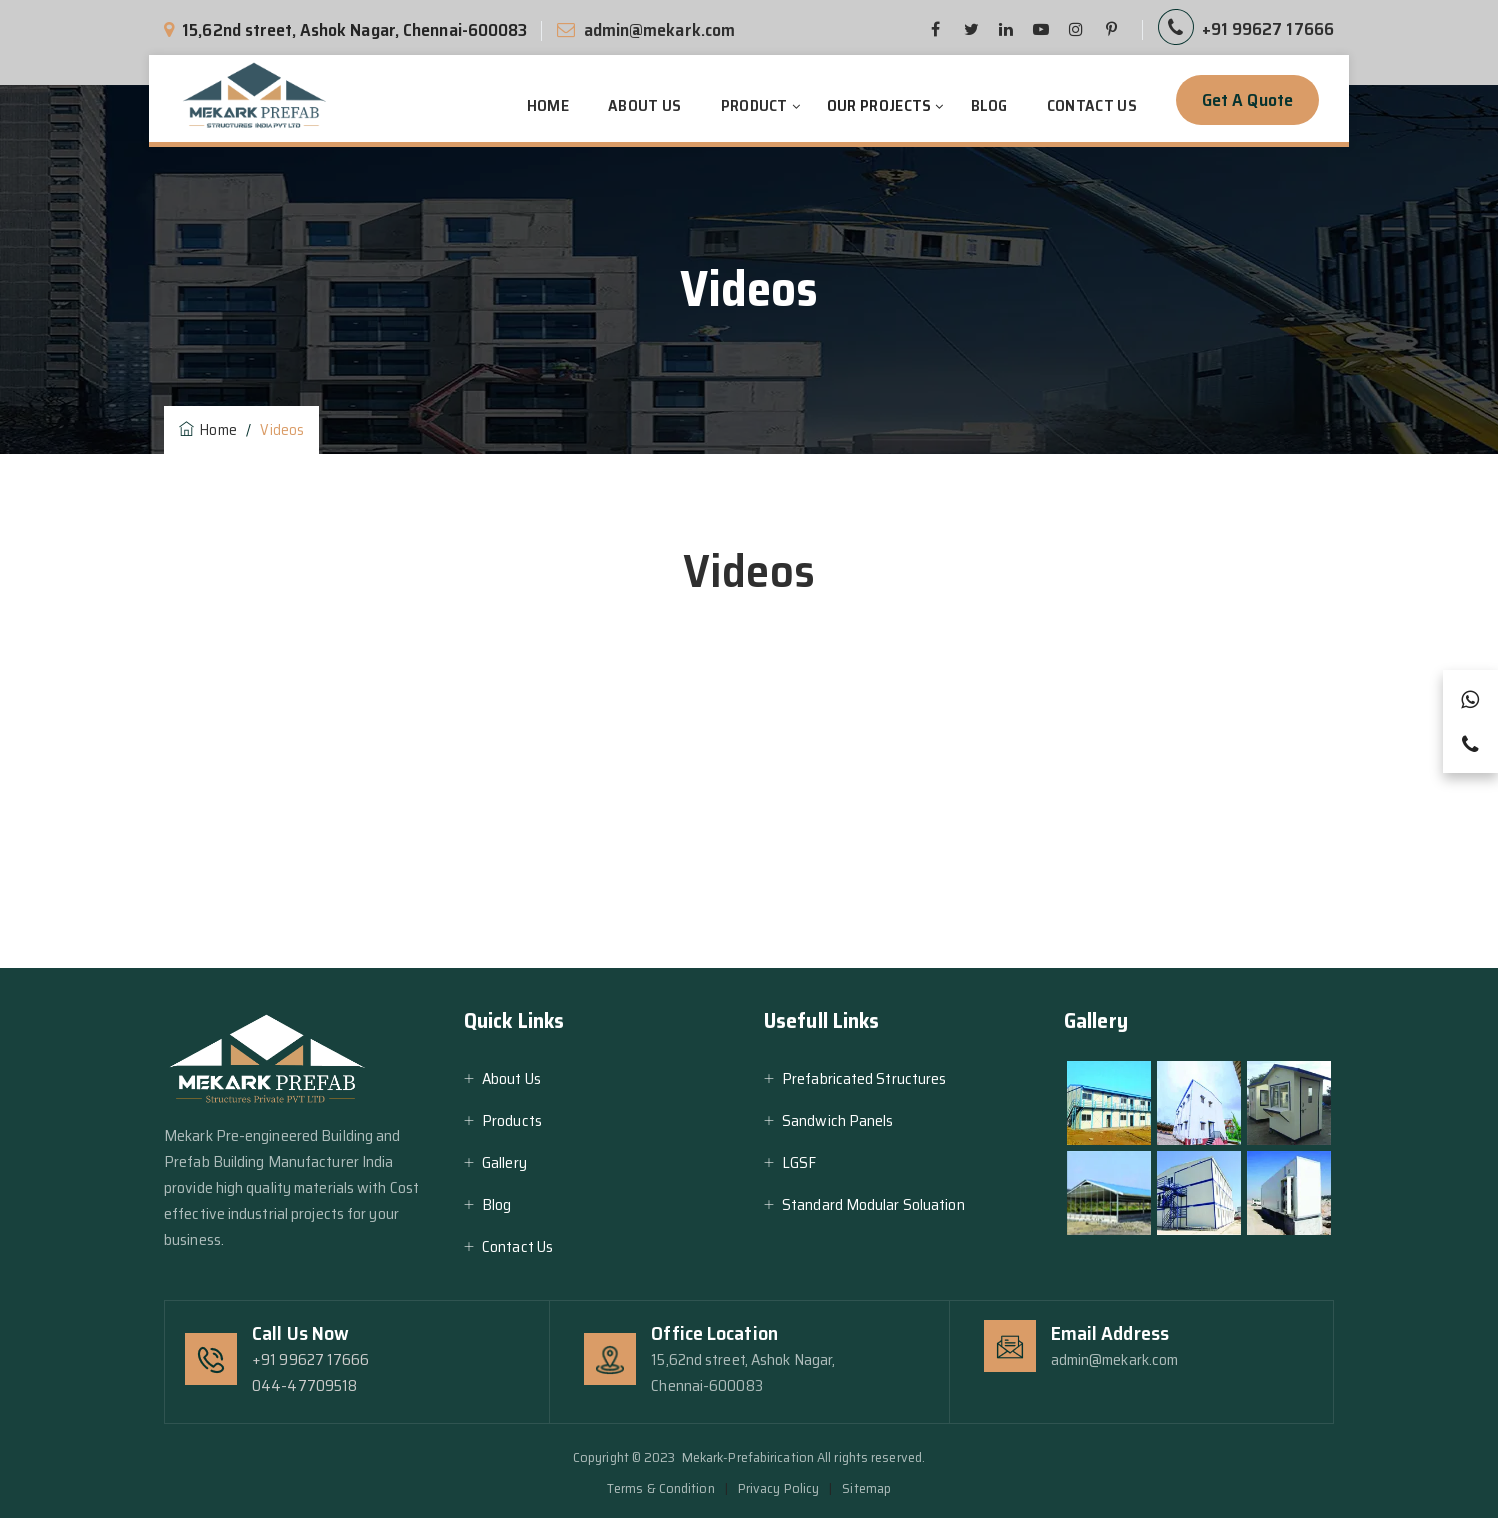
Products (512, 1120)
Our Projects (879, 105)
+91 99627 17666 (1268, 29)
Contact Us (1092, 105)
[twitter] (971, 30)
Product (754, 105)
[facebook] (936, 30)
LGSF (799, 1162)
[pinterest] (1041, 30)
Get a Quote (1247, 100)
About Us (644, 105)
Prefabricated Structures (864, 1078)
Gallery (504, 1162)
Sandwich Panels (838, 1120)
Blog (989, 105)
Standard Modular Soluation (873, 1204)
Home (548, 105)
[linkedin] (1006, 30)
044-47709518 (304, 1385)
